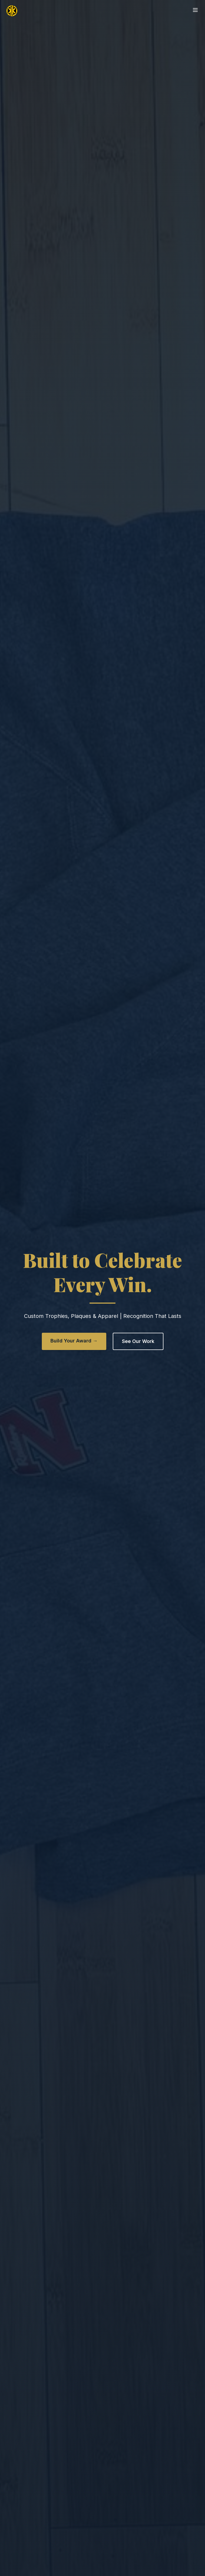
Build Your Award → (74, 1341)
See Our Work (138, 1341)
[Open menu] (195, 10)
